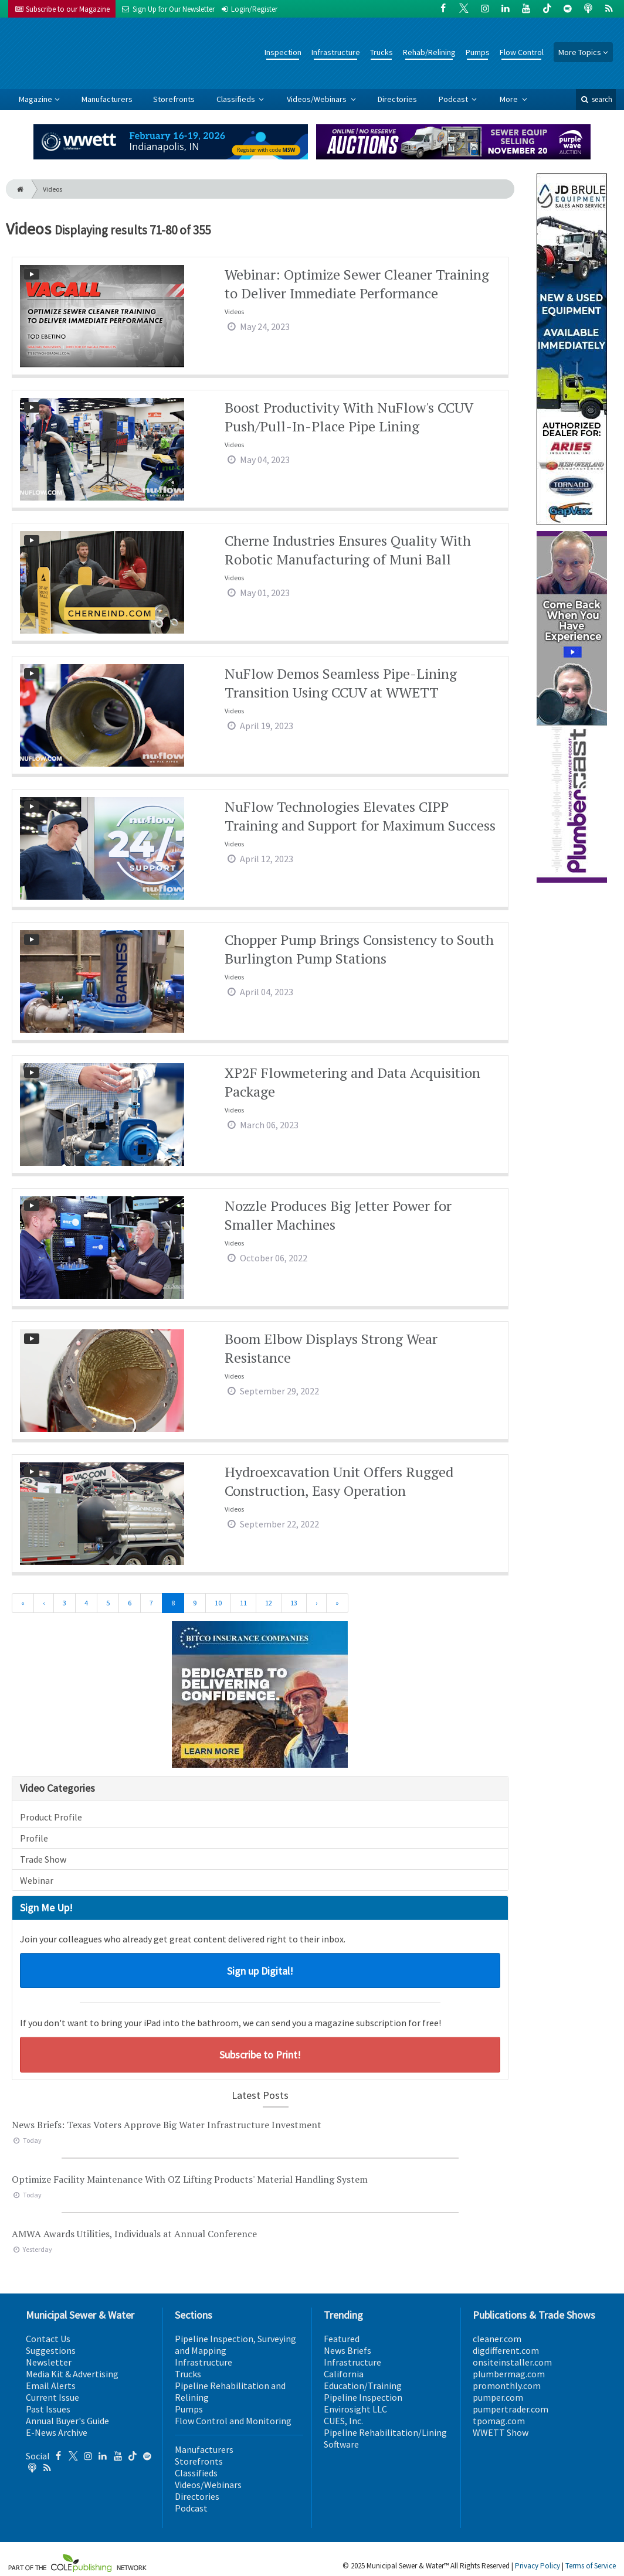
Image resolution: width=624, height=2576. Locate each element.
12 (268, 1602)
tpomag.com (499, 2421)
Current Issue (52, 2397)
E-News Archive (56, 2432)
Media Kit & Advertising (72, 2374)
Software (341, 2444)
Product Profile (51, 1817)
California (344, 2374)
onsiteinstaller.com (512, 2362)
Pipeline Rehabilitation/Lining (385, 2432)
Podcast (454, 99)
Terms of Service (590, 2566)
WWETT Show (500, 2432)
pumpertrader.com (510, 2409)
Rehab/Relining (429, 52)
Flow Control (522, 52)
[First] (23, 1603)
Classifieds (236, 99)
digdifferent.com (506, 2350)
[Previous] (43, 1603)
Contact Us (48, 2338)
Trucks (381, 52)
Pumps (478, 52)
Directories (397, 99)
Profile (34, 1838)
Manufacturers (107, 99)
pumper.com (498, 2397)
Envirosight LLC (355, 2409)
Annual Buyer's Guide (67, 2421)
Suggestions (51, 2350)
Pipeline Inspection (363, 2397)
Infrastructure (335, 52)
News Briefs (347, 2350)
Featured (342, 2338)
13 (293, 1602)
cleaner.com (497, 2338)
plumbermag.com (509, 2374)
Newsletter (49, 2362)
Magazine (35, 99)
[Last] (337, 1603)
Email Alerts (51, 2385)
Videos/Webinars (317, 99)
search (595, 99)
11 (243, 1602)
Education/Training (363, 2385)
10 (218, 1602)
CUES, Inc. (343, 2421)
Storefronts (174, 99)
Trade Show (43, 1859)
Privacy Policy (537, 2566)
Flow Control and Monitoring (233, 2421)
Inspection (282, 52)
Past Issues (48, 2409)
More (510, 99)
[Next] (316, 1603)
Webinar (36, 1880)
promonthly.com (507, 2385)
